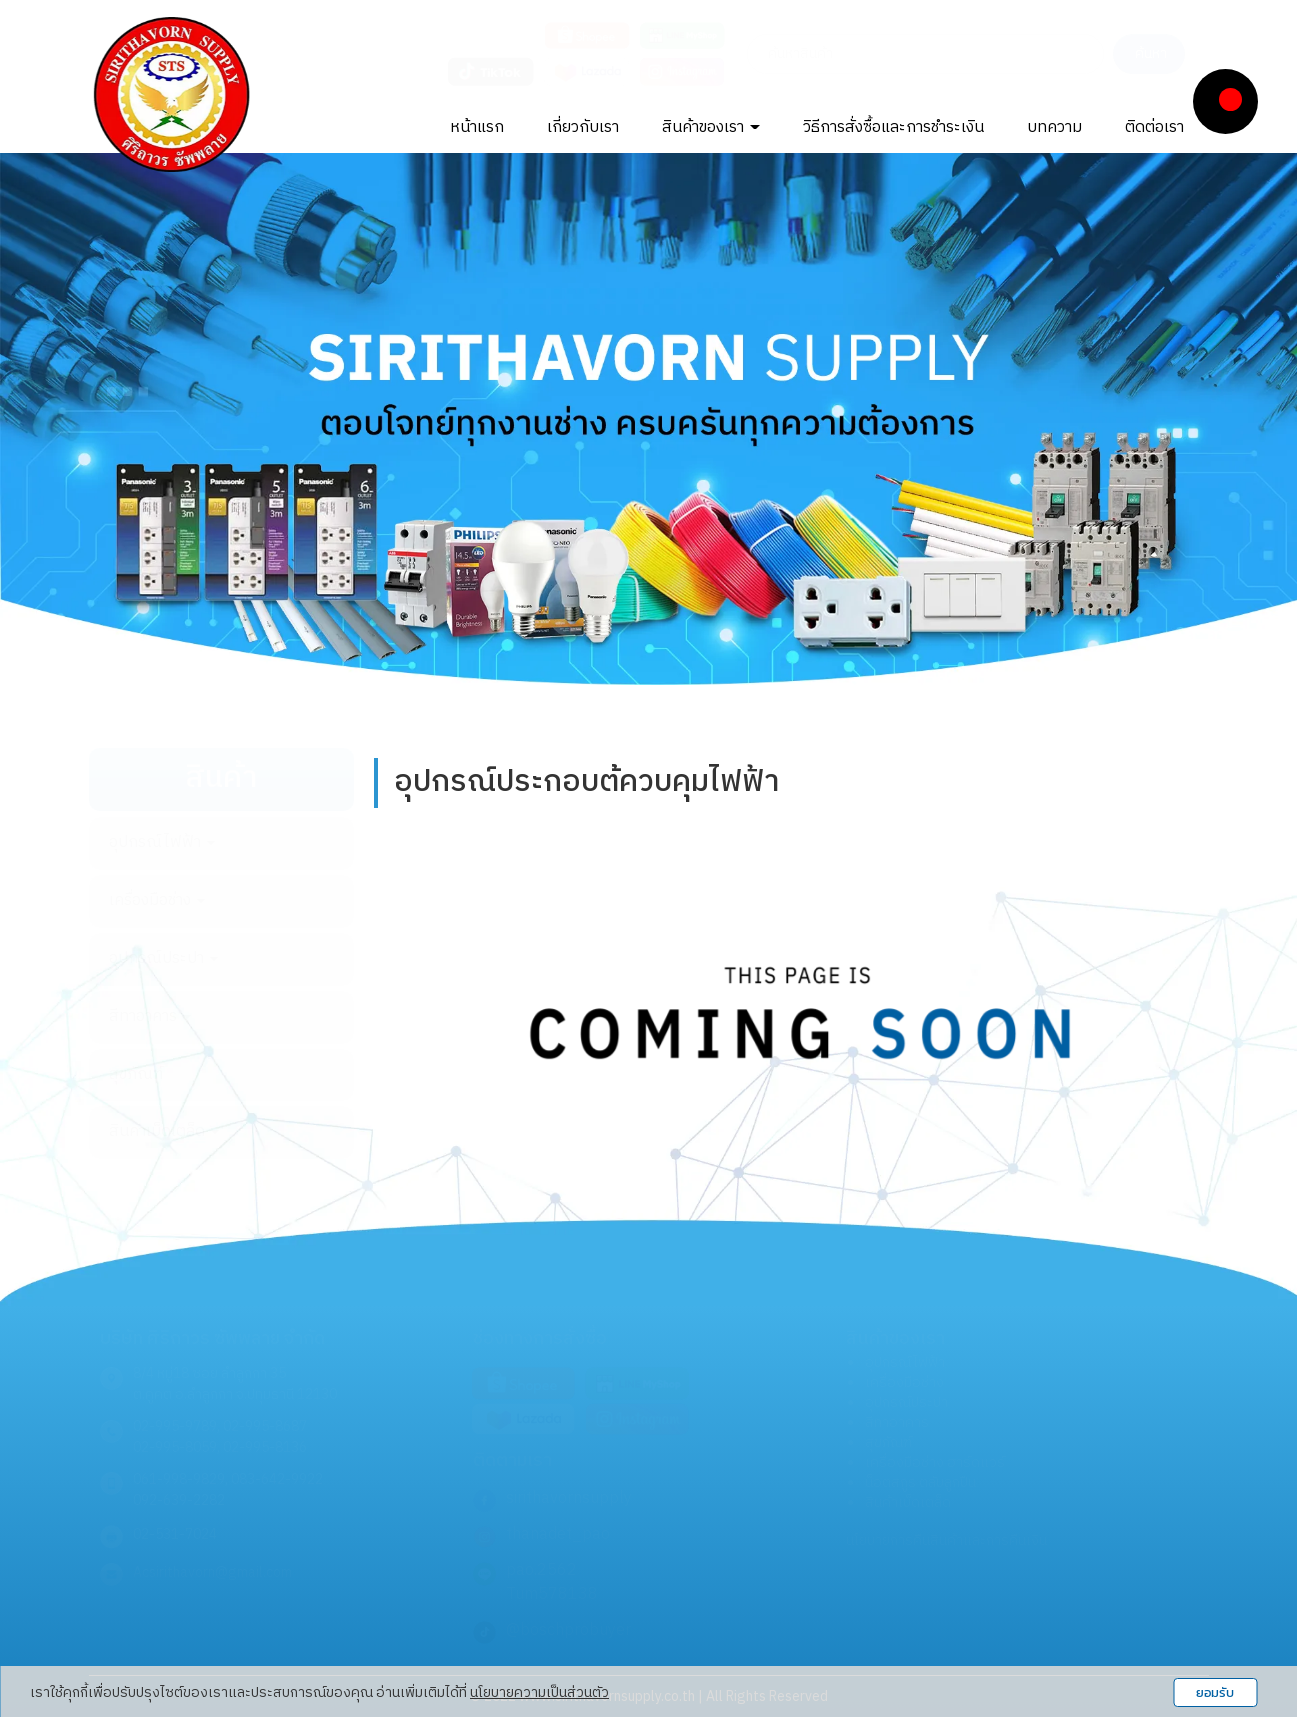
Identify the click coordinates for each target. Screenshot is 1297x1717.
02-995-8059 (175, 1447)
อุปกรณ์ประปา (163, 958)
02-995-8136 (265, 1447)
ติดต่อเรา (1154, 127)
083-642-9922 (277, 1479)
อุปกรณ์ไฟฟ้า (162, 842)
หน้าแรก (477, 127)
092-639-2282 (179, 1500)
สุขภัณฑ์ (136, 1074)
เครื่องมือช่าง (157, 900)
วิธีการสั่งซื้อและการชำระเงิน (893, 127)
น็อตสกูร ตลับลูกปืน (920, 1482)
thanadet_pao (558, 1534)
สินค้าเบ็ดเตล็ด (164, 1131)
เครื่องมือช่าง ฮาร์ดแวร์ (935, 1462)
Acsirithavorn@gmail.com (212, 1572)
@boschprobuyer (568, 1630)
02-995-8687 (265, 1426)
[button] (97, 418)
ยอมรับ (1215, 1692)
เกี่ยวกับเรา (583, 127)
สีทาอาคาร (150, 1016)
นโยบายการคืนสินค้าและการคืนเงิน (946, 1540)
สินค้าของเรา (711, 127)
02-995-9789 (175, 1426)
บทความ (1054, 127)
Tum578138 (552, 1594)
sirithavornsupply (569, 1498)
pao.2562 (541, 1570)
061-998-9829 (179, 1479)
